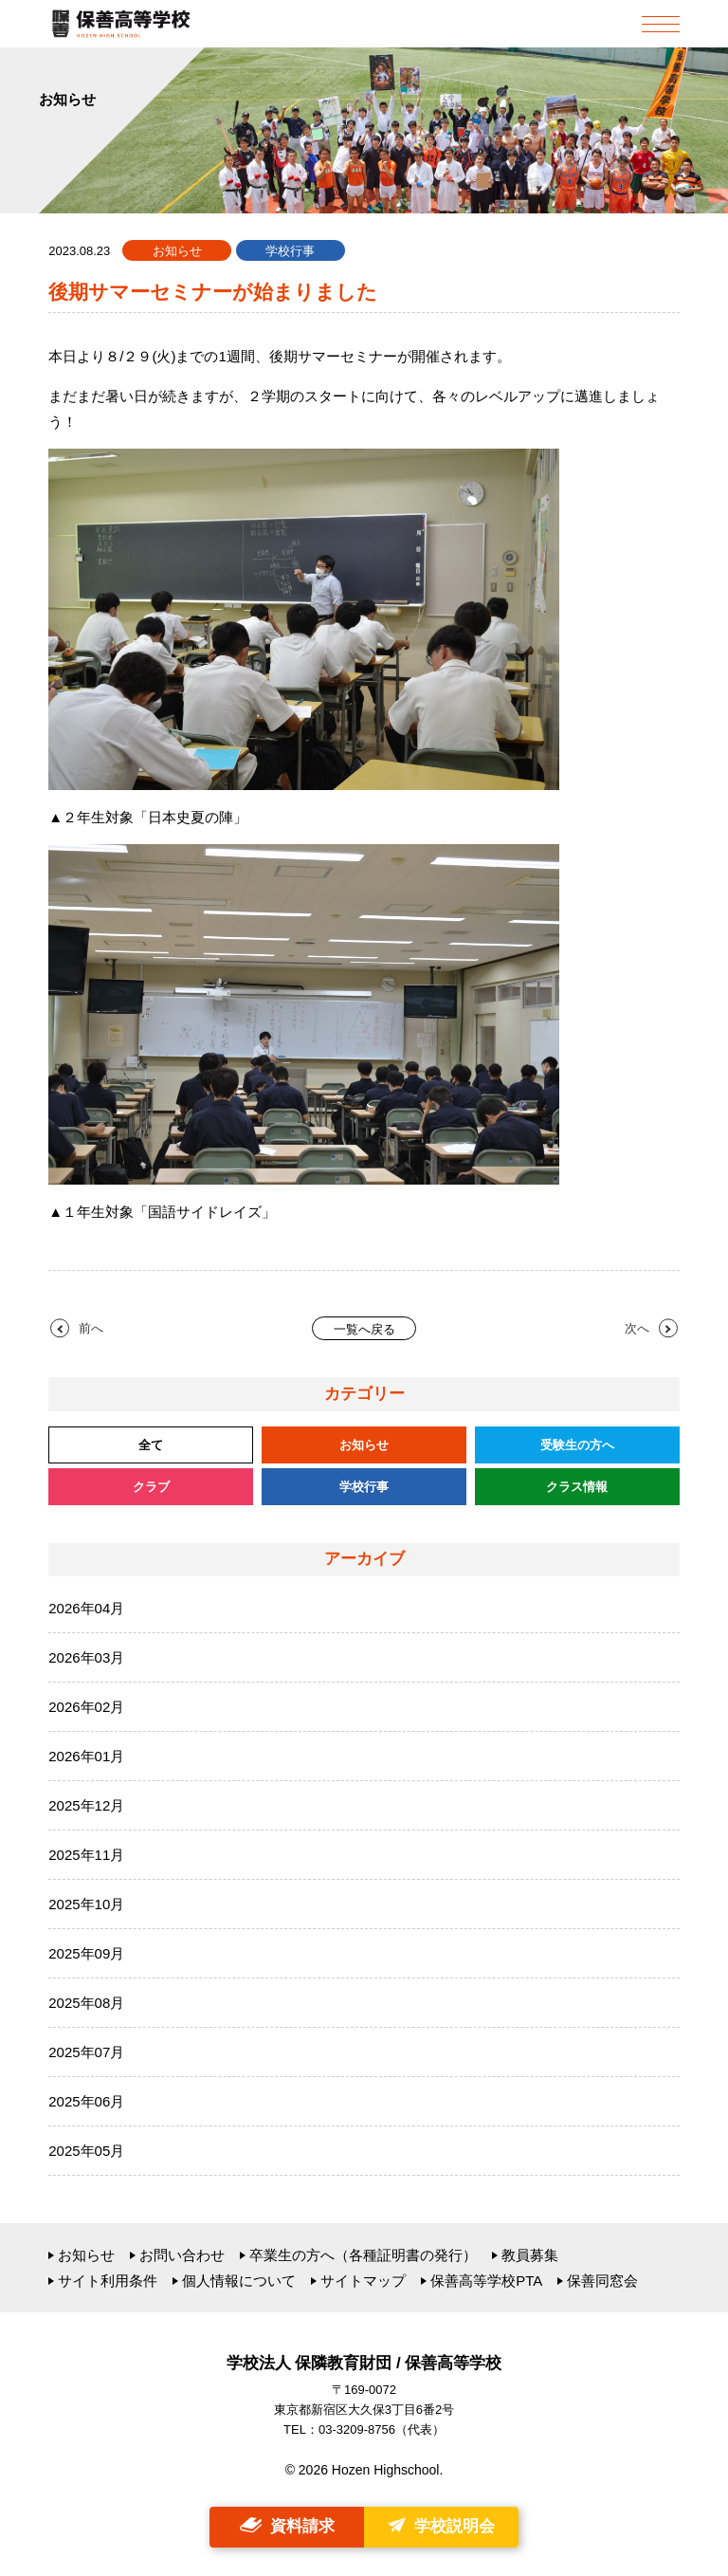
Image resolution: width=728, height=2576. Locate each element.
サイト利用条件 (107, 2280)
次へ (637, 1328)
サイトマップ (363, 2280)
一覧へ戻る (364, 1329)
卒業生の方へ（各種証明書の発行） (363, 2255)
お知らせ (86, 2255)
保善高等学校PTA (486, 2280)
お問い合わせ (182, 2255)
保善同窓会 (602, 2280)
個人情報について (239, 2280)
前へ (91, 1328)
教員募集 (529, 2255)
